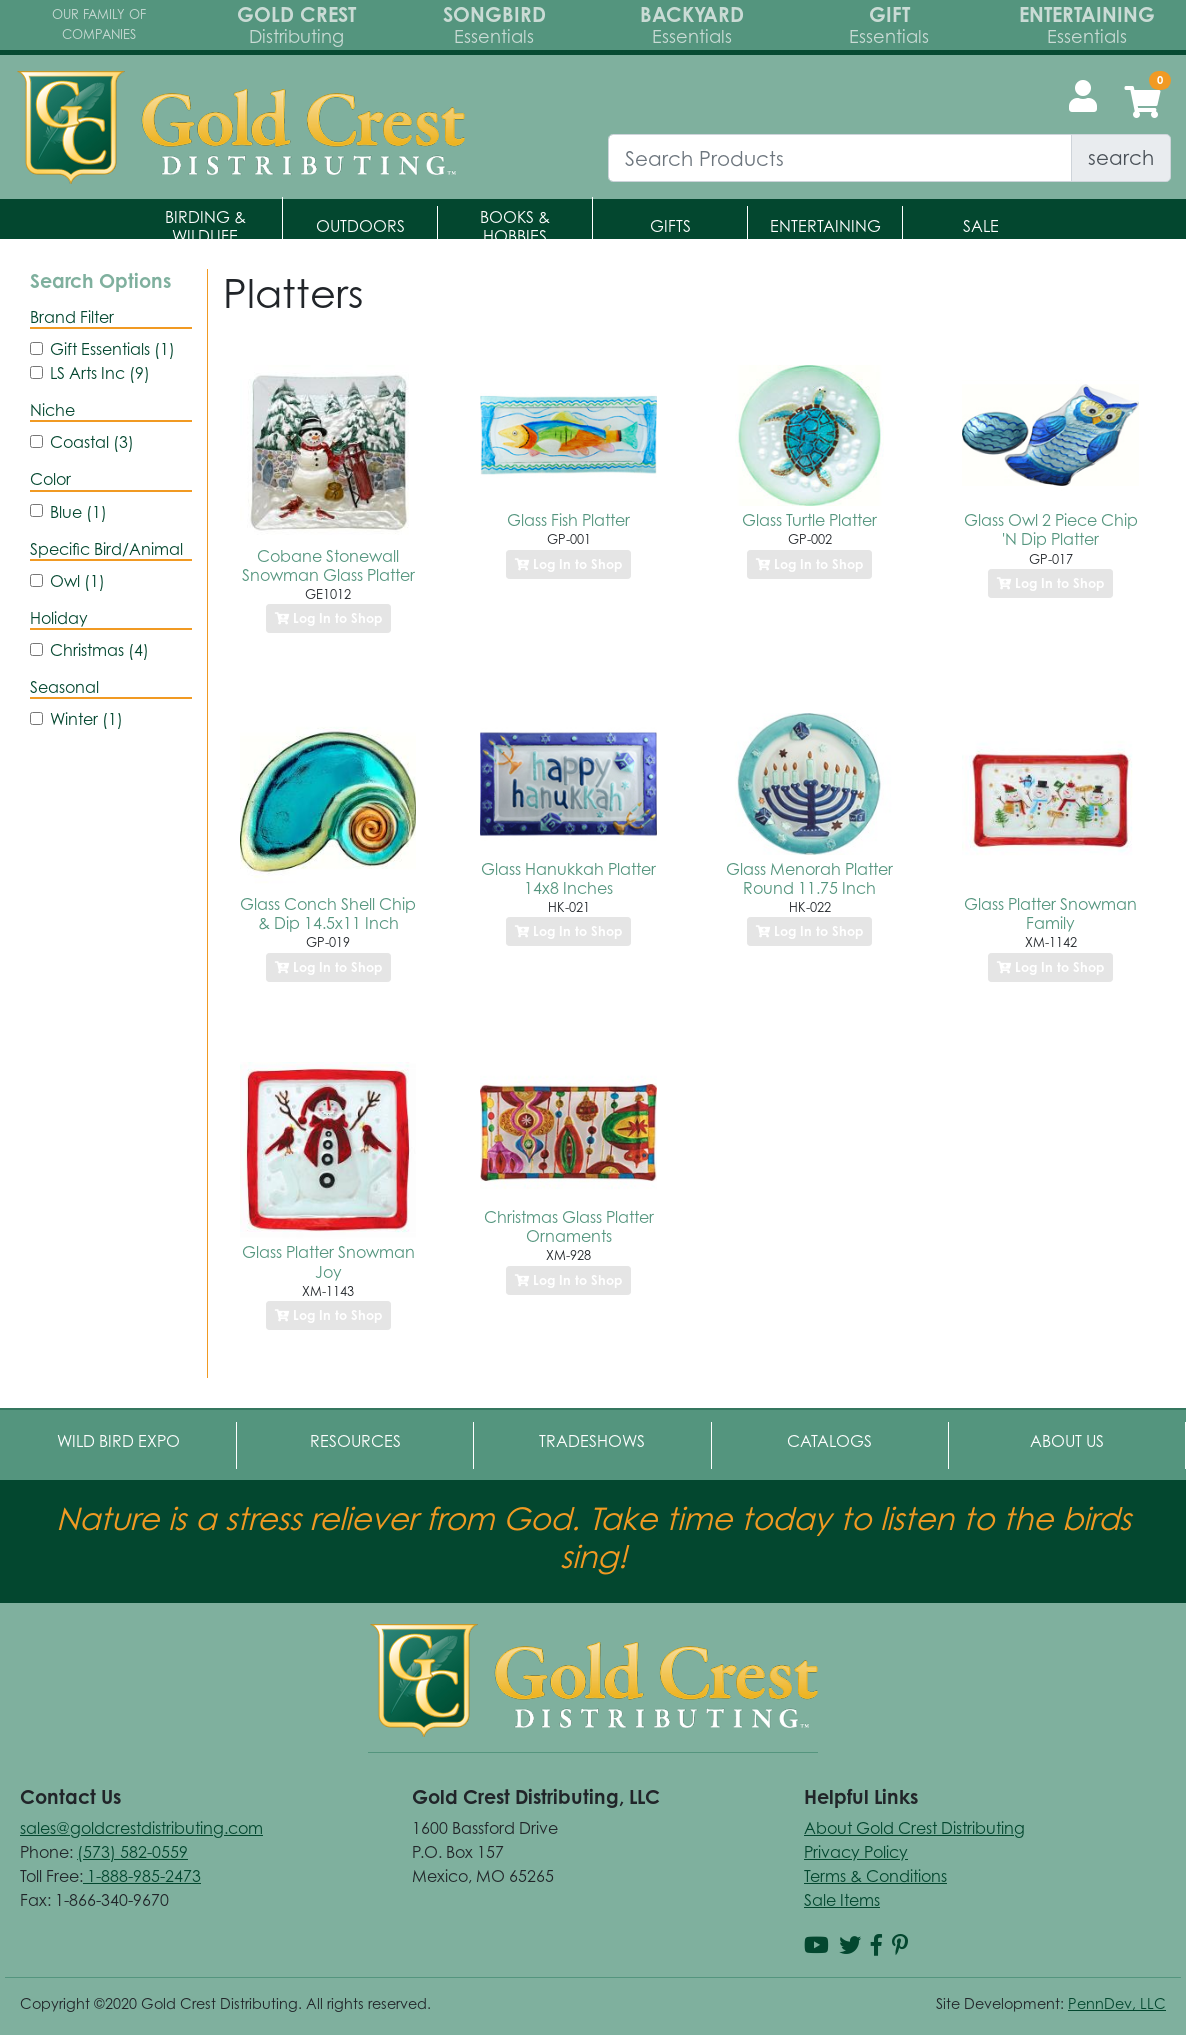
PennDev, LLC (1117, 2003)
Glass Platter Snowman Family (1050, 913)
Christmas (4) (99, 650)
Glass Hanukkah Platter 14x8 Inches (568, 878)
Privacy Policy (856, 1852)
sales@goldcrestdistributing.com (141, 1828)
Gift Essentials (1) (112, 349)
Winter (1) (86, 719)
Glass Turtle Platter (809, 520)
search (1121, 157)
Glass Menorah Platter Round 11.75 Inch (809, 878)
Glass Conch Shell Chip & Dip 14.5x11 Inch (328, 913)
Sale (981, 226)
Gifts (670, 226)
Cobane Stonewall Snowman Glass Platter (328, 565)
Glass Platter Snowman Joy (328, 1261)
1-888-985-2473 (142, 1876)
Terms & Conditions (875, 1876)
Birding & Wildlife (205, 226)
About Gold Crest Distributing (914, 1828)
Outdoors (360, 226)
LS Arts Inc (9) (100, 373)
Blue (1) (78, 512)
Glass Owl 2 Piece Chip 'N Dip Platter (1051, 529)
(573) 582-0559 (132, 1852)
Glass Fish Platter (568, 520)
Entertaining (825, 226)
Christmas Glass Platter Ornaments (569, 1226)
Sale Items (842, 1900)
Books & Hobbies (515, 226)
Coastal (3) (92, 442)
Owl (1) (77, 581)
